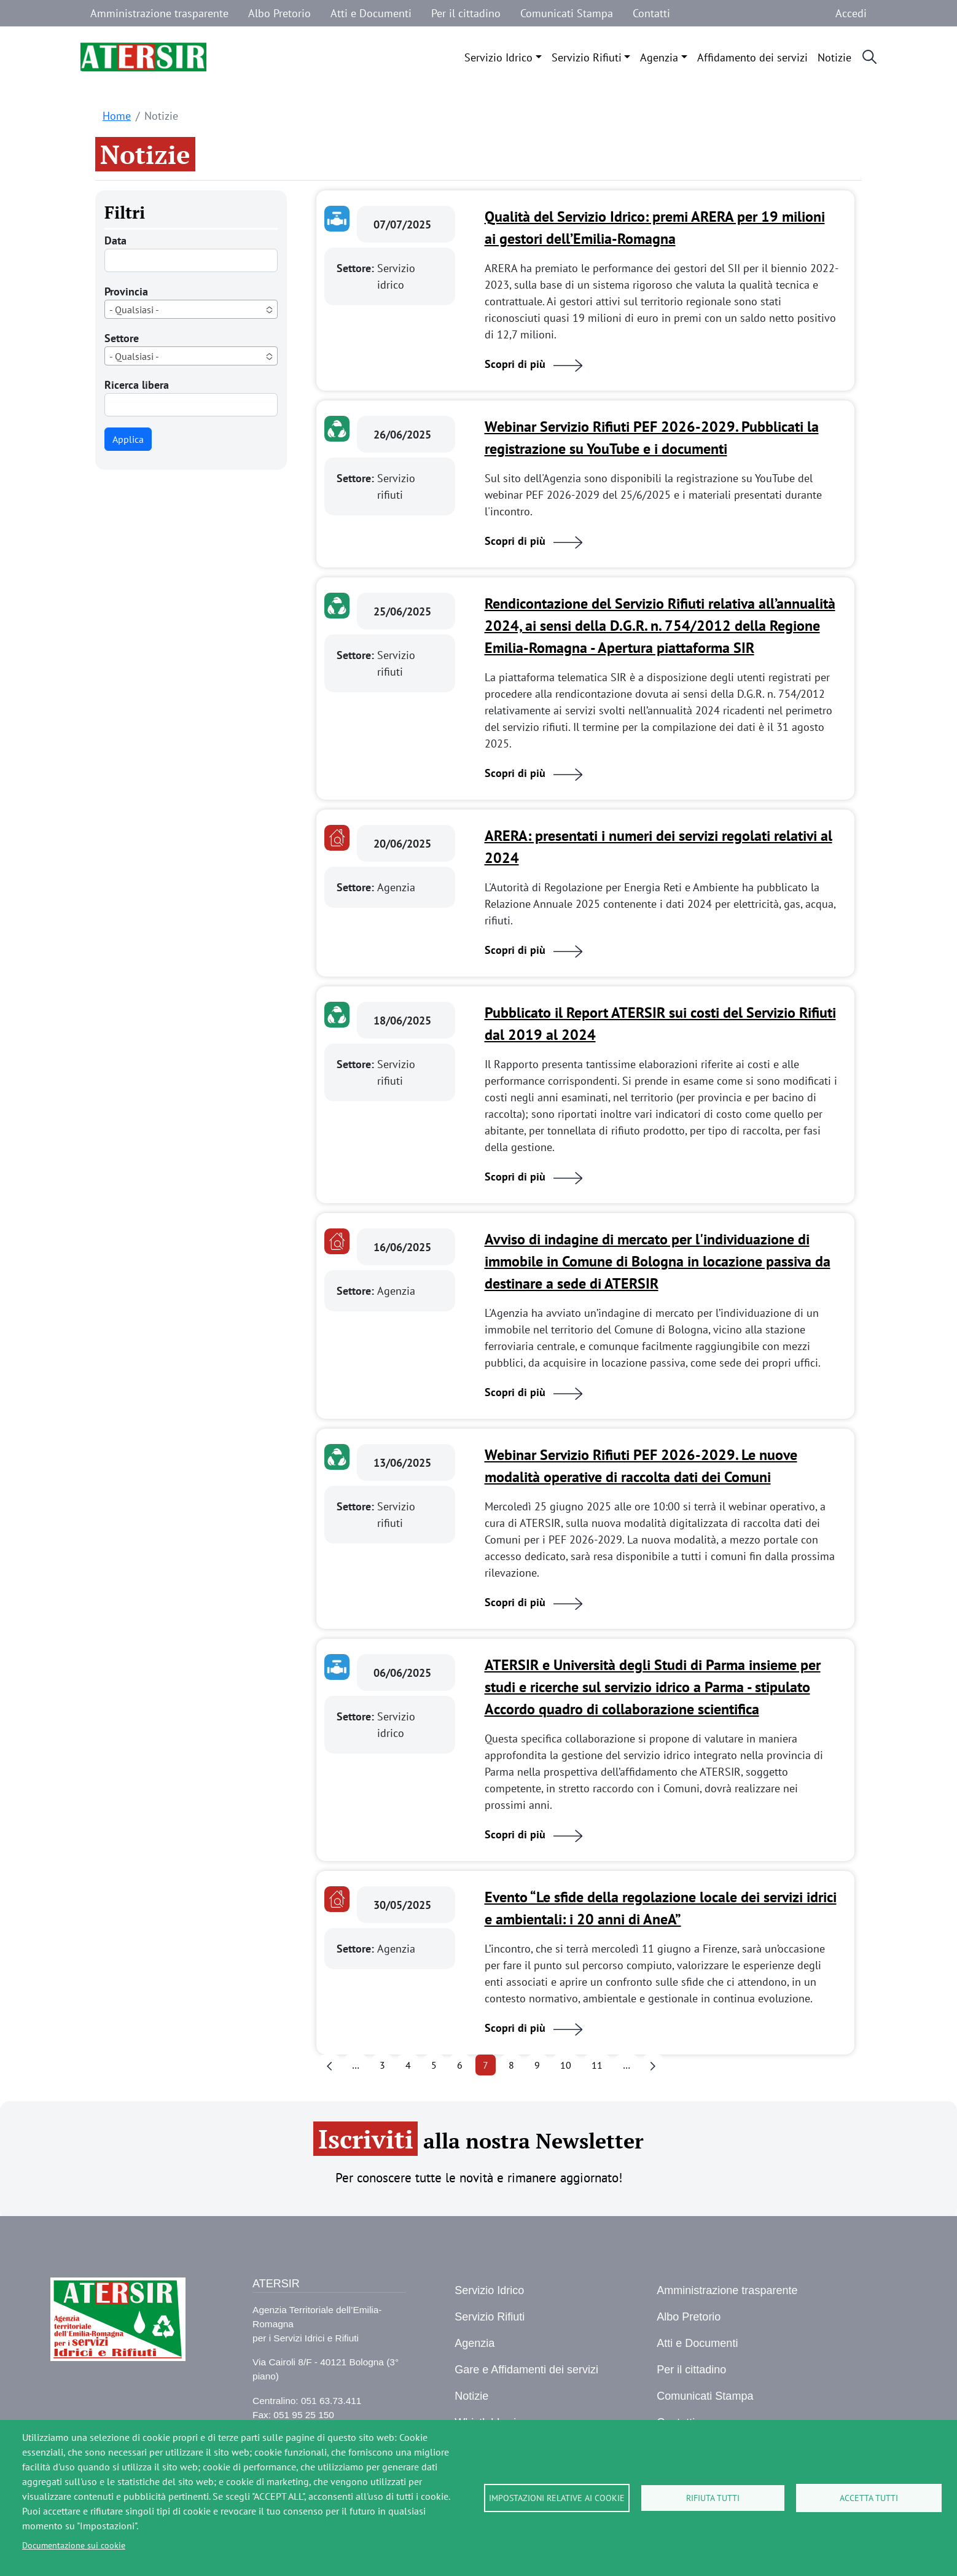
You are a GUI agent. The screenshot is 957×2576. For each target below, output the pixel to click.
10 (565, 2065)
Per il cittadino (466, 13)
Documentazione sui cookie (73, 2545)
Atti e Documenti (371, 13)
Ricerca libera (136, 385)
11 (597, 2065)
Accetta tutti (869, 2498)
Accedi (851, 13)
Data (115, 240)
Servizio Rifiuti (587, 57)
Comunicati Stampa (566, 13)
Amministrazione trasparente (159, 13)
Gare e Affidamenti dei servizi (526, 2369)
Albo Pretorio (279, 13)
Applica (128, 439)
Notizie (834, 57)
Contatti (651, 13)
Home (117, 116)
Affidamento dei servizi (752, 57)
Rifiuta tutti (713, 2498)
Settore (121, 338)
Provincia (126, 291)
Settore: (357, 268)
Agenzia (659, 57)
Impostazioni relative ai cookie (557, 2498)
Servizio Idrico (498, 57)
